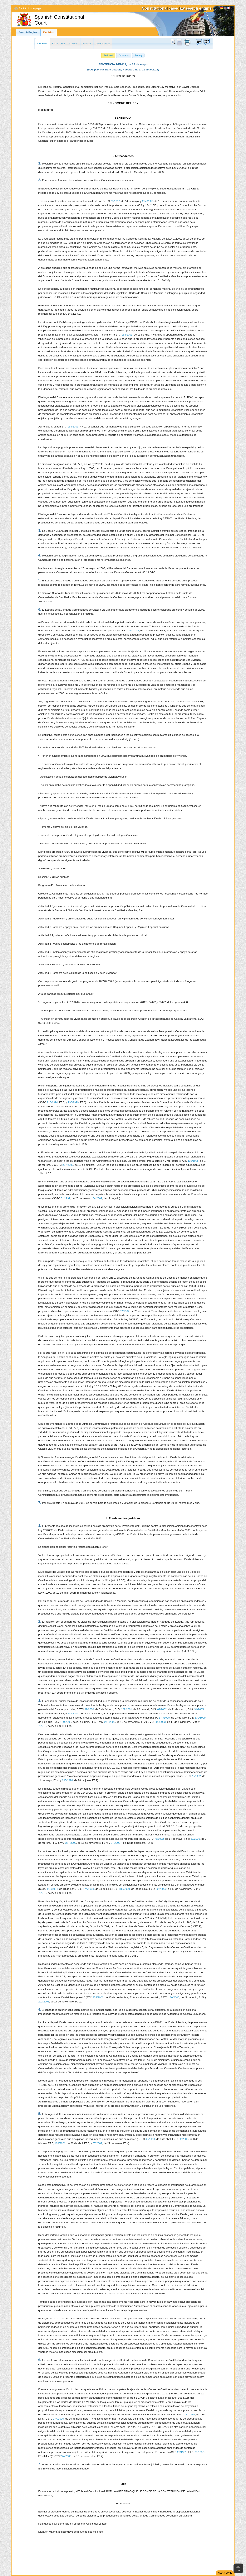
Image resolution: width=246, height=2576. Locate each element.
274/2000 (147, 201)
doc (179, 42)
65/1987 (199, 2452)
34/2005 (199, 1709)
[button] (108, 55)
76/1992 (115, 201)
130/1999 (73, 1102)
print (187, 42)
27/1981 (182, 2452)
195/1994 (67, 1780)
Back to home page (30, 8)
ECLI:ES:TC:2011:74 (123, 76)
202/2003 (160, 1721)
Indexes (87, 43)
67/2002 (134, 630)
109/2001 (126, 1709)
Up (238, 2570)
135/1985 (193, 1160)
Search (173, 42)
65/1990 (150, 2139)
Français (228, 8)
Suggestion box (198, 42)
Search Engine (28, 32)
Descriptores (103, 43)
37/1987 (124, 1311)
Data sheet (58, 43)
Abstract (73, 43)
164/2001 (126, 334)
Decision (48, 32)
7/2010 (42, 1725)
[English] (225, 8)
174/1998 (164, 1717)
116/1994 (52, 1102)
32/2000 (89, 1709)
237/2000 (67, 1164)
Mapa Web (225, 2573)
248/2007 (72, 1713)
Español (221, 8)
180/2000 (65, 1721)
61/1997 (65, 1198)
